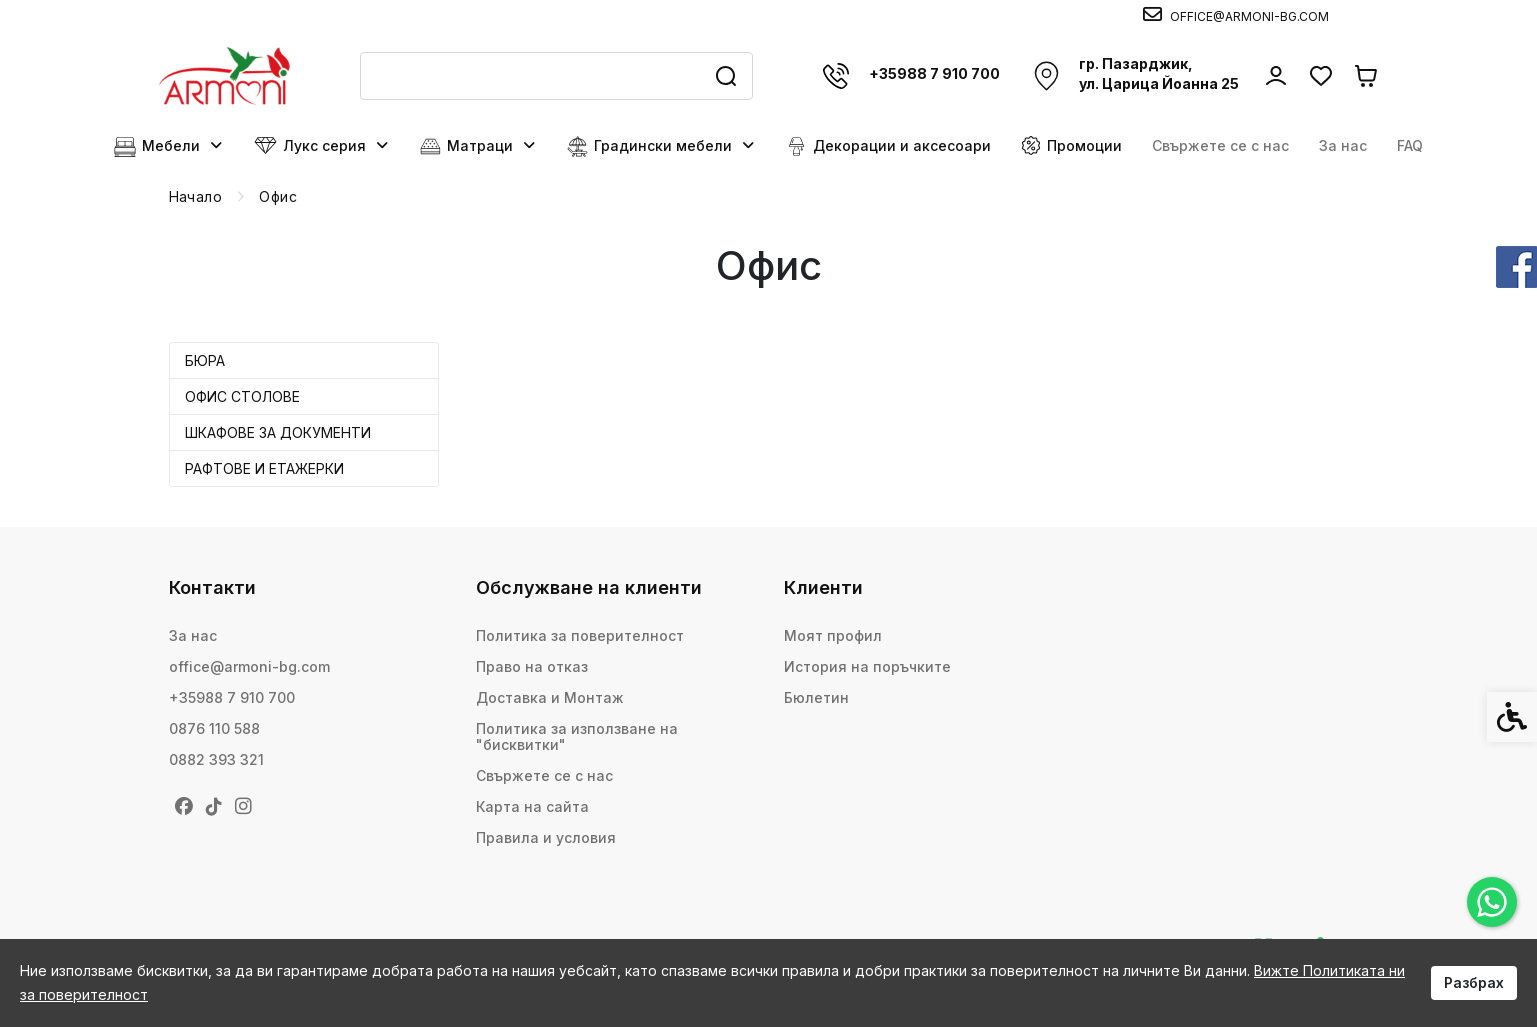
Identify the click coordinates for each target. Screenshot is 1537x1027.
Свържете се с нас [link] (1220, 145)
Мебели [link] (169, 146)
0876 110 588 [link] (214, 728)
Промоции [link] (1071, 145)
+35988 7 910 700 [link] (232, 697)
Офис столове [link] (242, 396)
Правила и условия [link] (546, 837)
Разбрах (1474, 982)
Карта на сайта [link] (532, 806)
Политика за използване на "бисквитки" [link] (577, 736)
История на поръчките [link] (867, 666)
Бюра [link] (205, 360)
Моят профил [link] (833, 635)
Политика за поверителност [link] (580, 635)
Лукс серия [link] (322, 146)
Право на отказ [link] (532, 666)
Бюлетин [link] (816, 697)
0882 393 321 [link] (216, 759)
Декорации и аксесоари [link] (888, 146)
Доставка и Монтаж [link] (550, 697)
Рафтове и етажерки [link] (264, 468)
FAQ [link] (1410, 145)
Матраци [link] (478, 146)
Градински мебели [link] (661, 146)
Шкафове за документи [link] (278, 432)
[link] (1492, 902)
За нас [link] (1343, 145)
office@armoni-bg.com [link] (249, 666)
